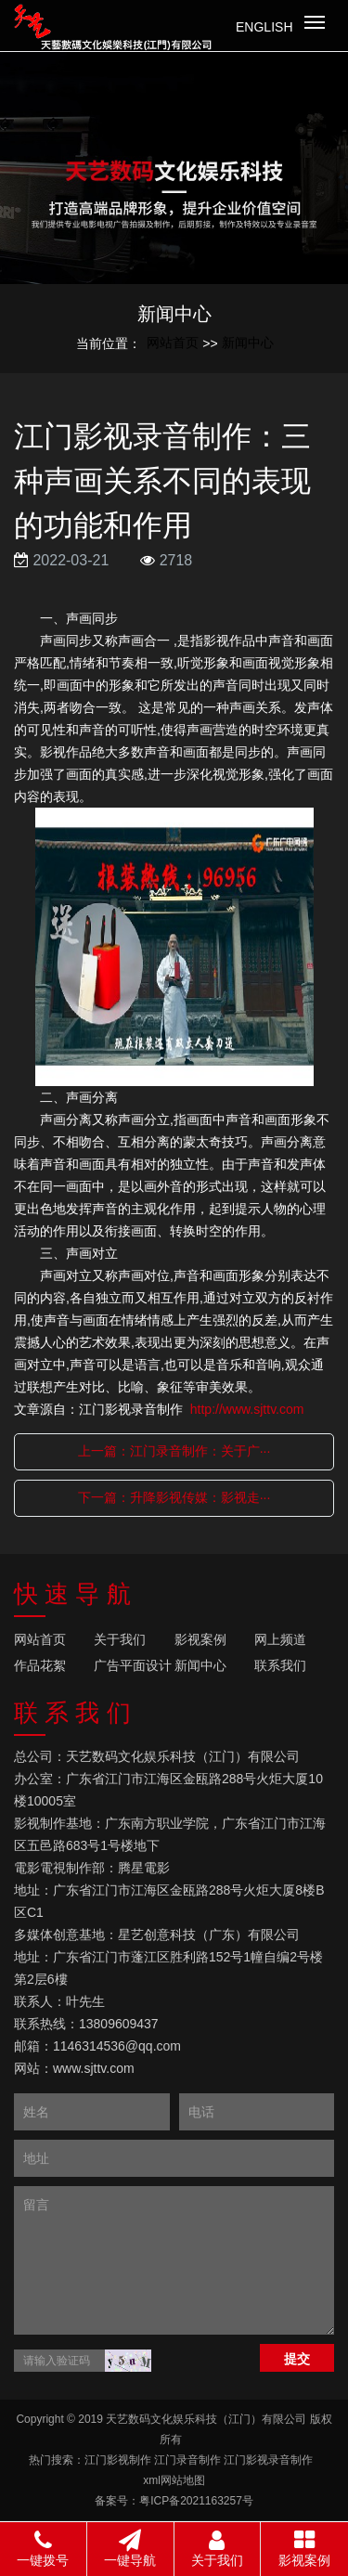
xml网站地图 (174, 2480)
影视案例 (200, 1639)
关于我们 (120, 1639)
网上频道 (280, 1639)
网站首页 (173, 342)
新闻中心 (248, 342)
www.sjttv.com (94, 2068)
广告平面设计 (133, 1665)
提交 (297, 2358)
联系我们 (280, 1665)
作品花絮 (40, 1665)
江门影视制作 (117, 2459)
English (264, 26)
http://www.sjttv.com (247, 1409)
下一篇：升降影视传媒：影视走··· (174, 1497)
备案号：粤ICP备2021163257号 (174, 2500)
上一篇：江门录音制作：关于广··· (174, 1450)
